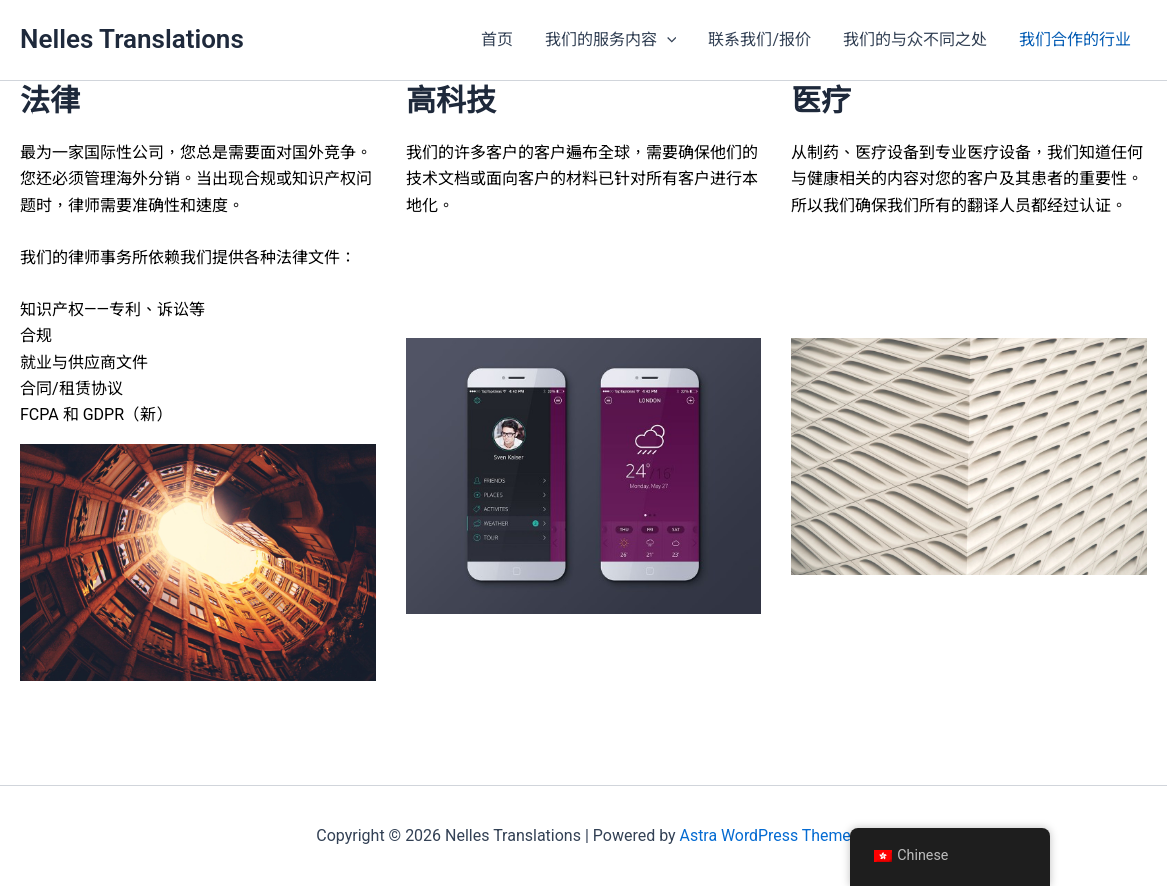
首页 (497, 39)
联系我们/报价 (759, 39)
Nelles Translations (132, 39)
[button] (667, 40)
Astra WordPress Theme (765, 835)
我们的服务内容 (611, 40)
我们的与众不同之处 (915, 39)
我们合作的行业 (1075, 39)
